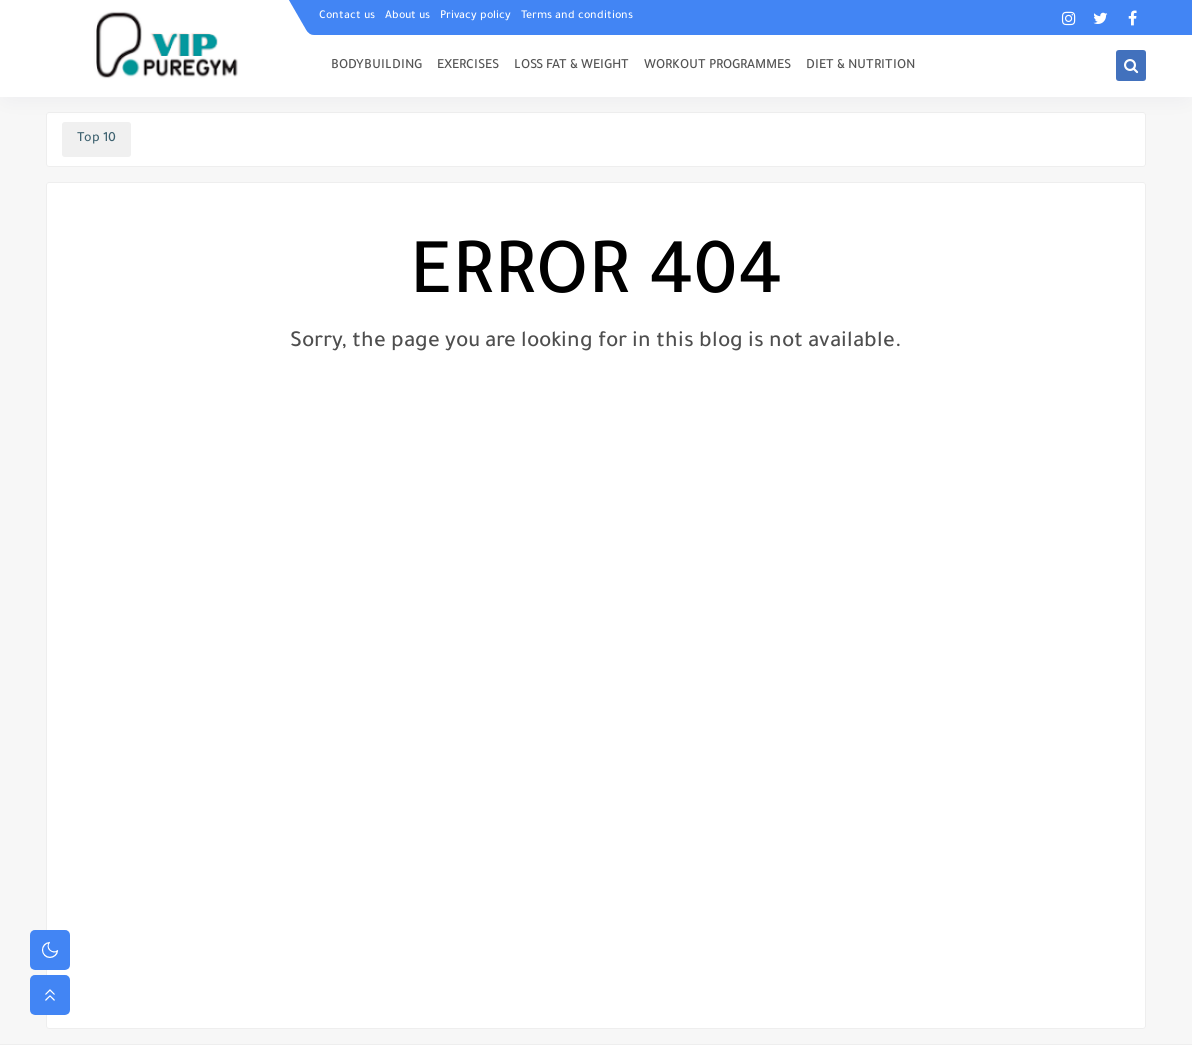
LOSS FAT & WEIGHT (571, 66)
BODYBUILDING (376, 66)
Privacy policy (475, 16)
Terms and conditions (577, 16)
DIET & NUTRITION (860, 66)
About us (407, 16)
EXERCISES (468, 66)
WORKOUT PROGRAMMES (717, 66)
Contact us (347, 16)
